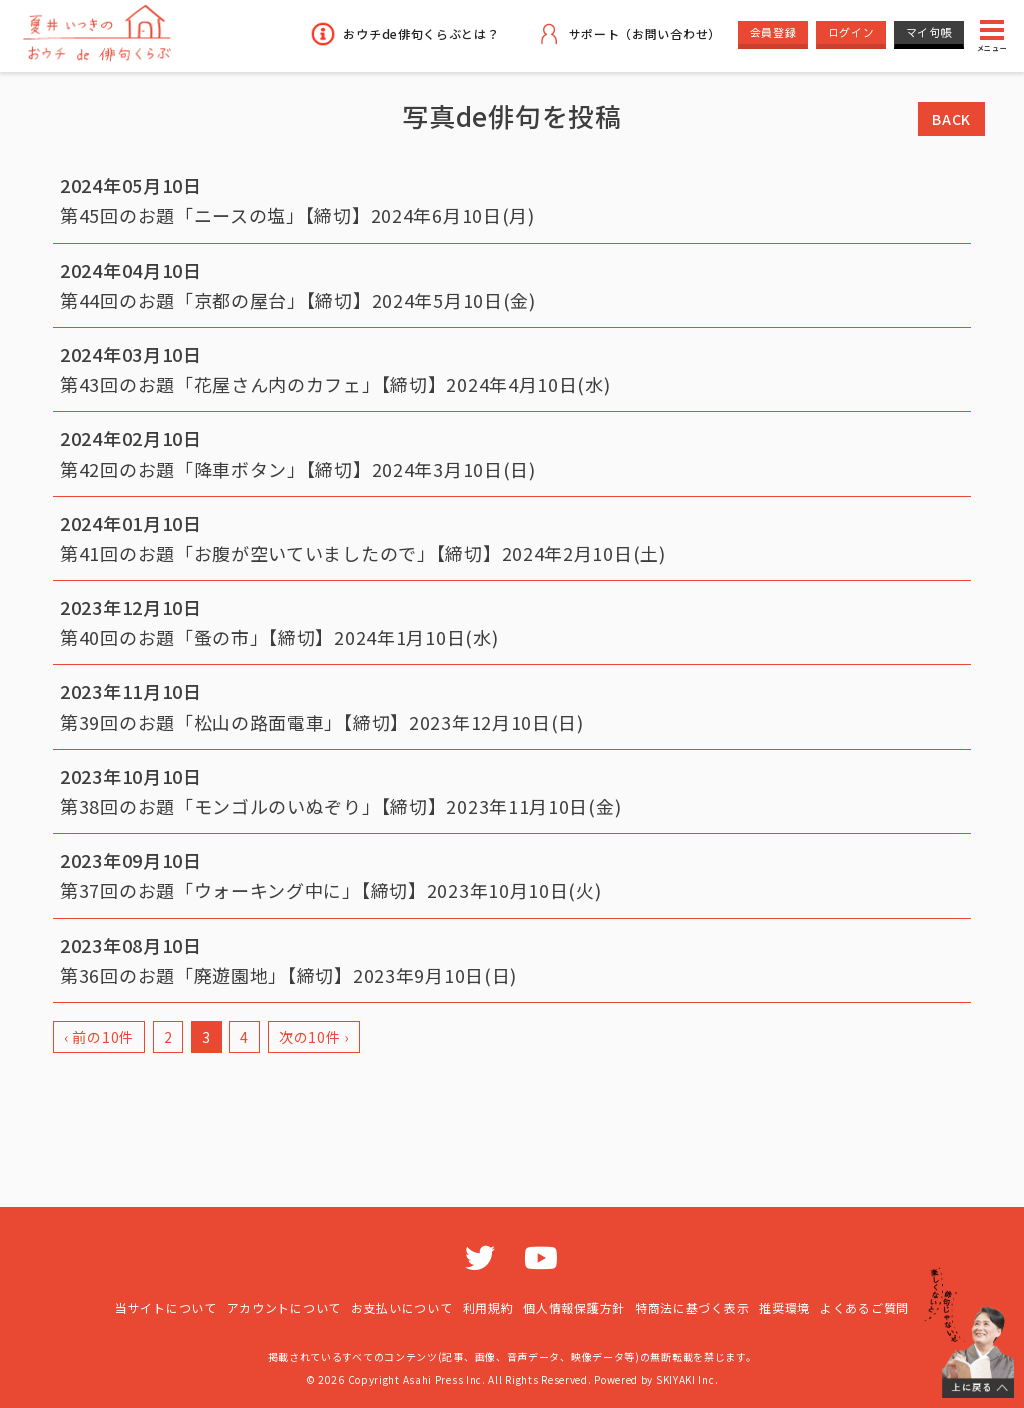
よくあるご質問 (864, 1307)
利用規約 (488, 1307)
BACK (951, 119)
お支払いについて (402, 1307)
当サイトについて (166, 1307)
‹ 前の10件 (99, 1037)
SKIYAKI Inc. (687, 1379)
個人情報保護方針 (574, 1307)
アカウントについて (284, 1307)
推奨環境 (784, 1307)
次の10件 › (314, 1037)
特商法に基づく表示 (692, 1307)
